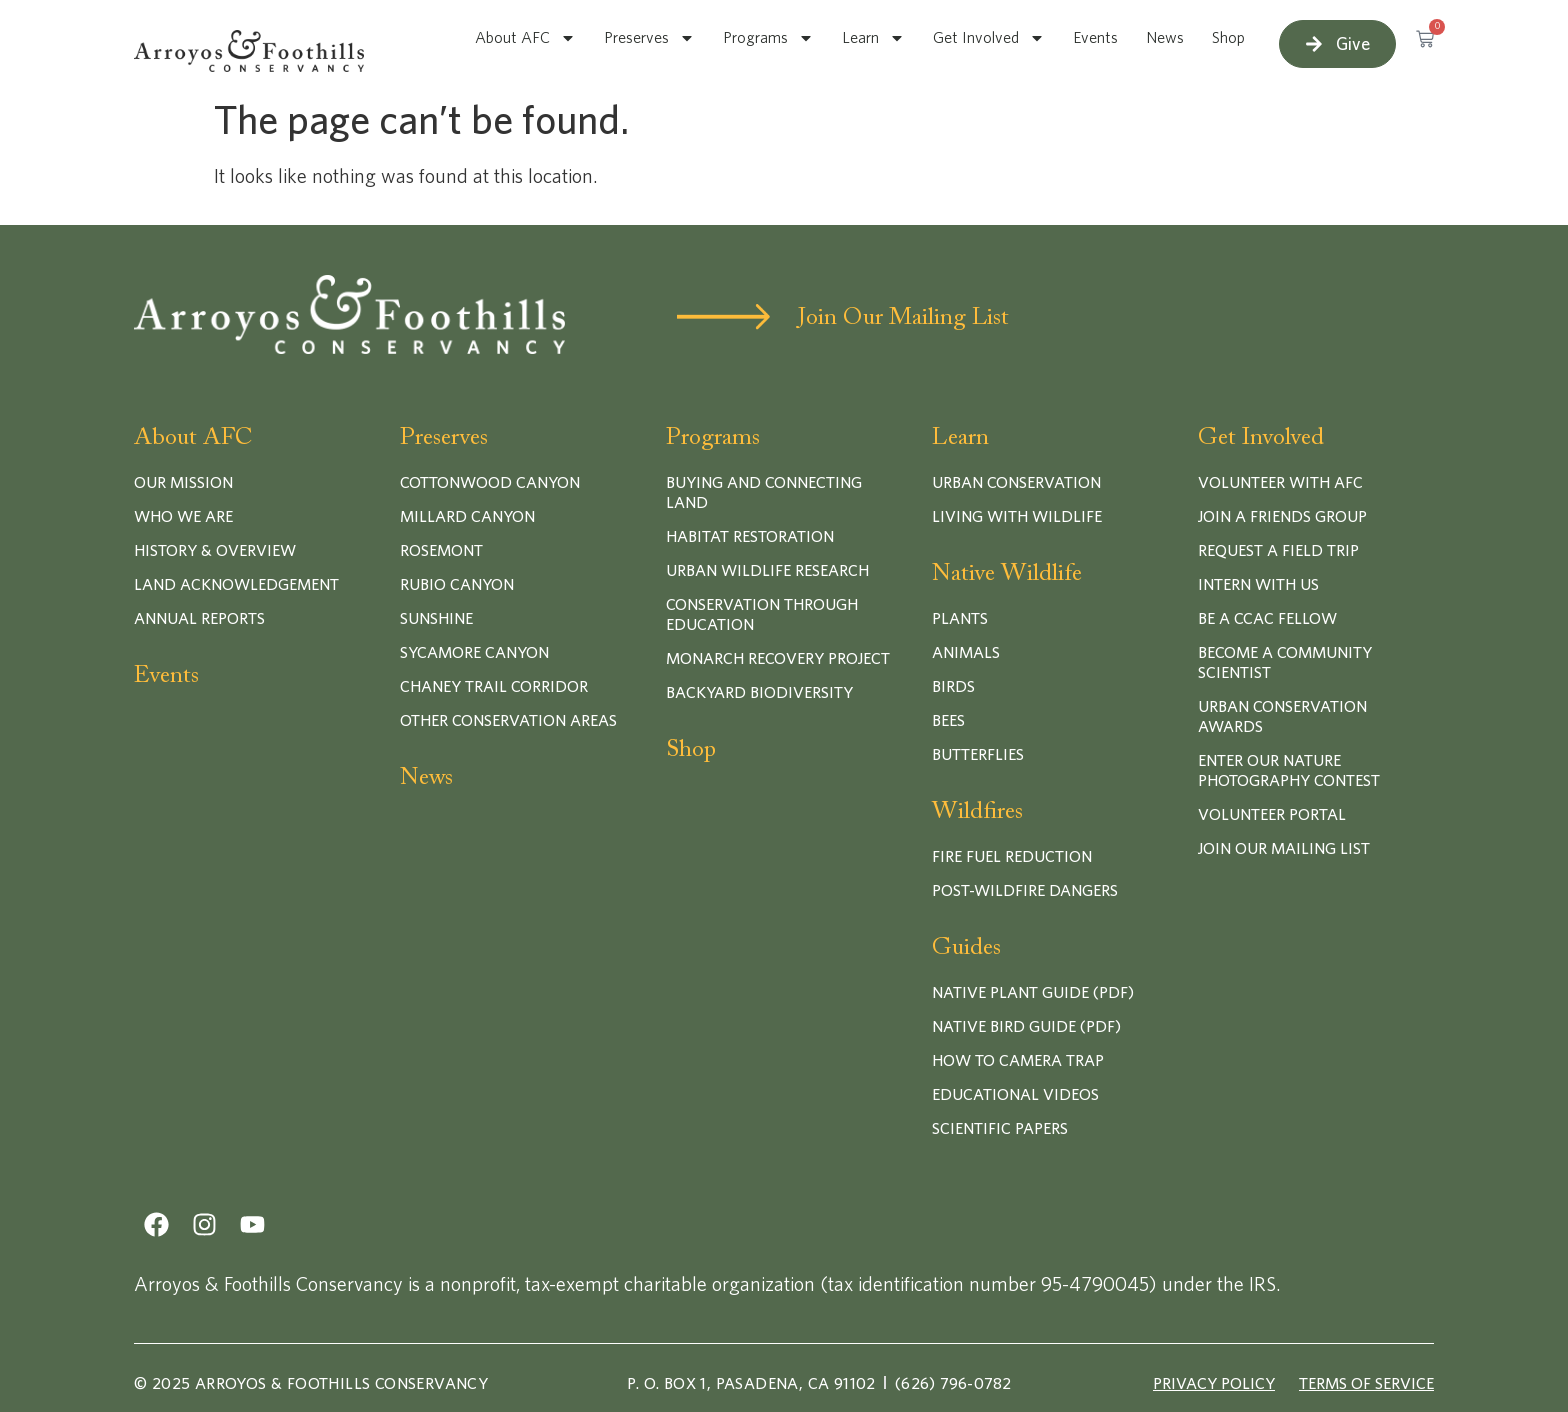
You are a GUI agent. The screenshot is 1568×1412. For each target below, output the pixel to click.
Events (1095, 38)
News (1165, 38)
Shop (1228, 38)
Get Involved (989, 38)
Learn (873, 38)
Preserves (649, 38)
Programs (768, 38)
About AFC (525, 38)
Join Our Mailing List (903, 318)
